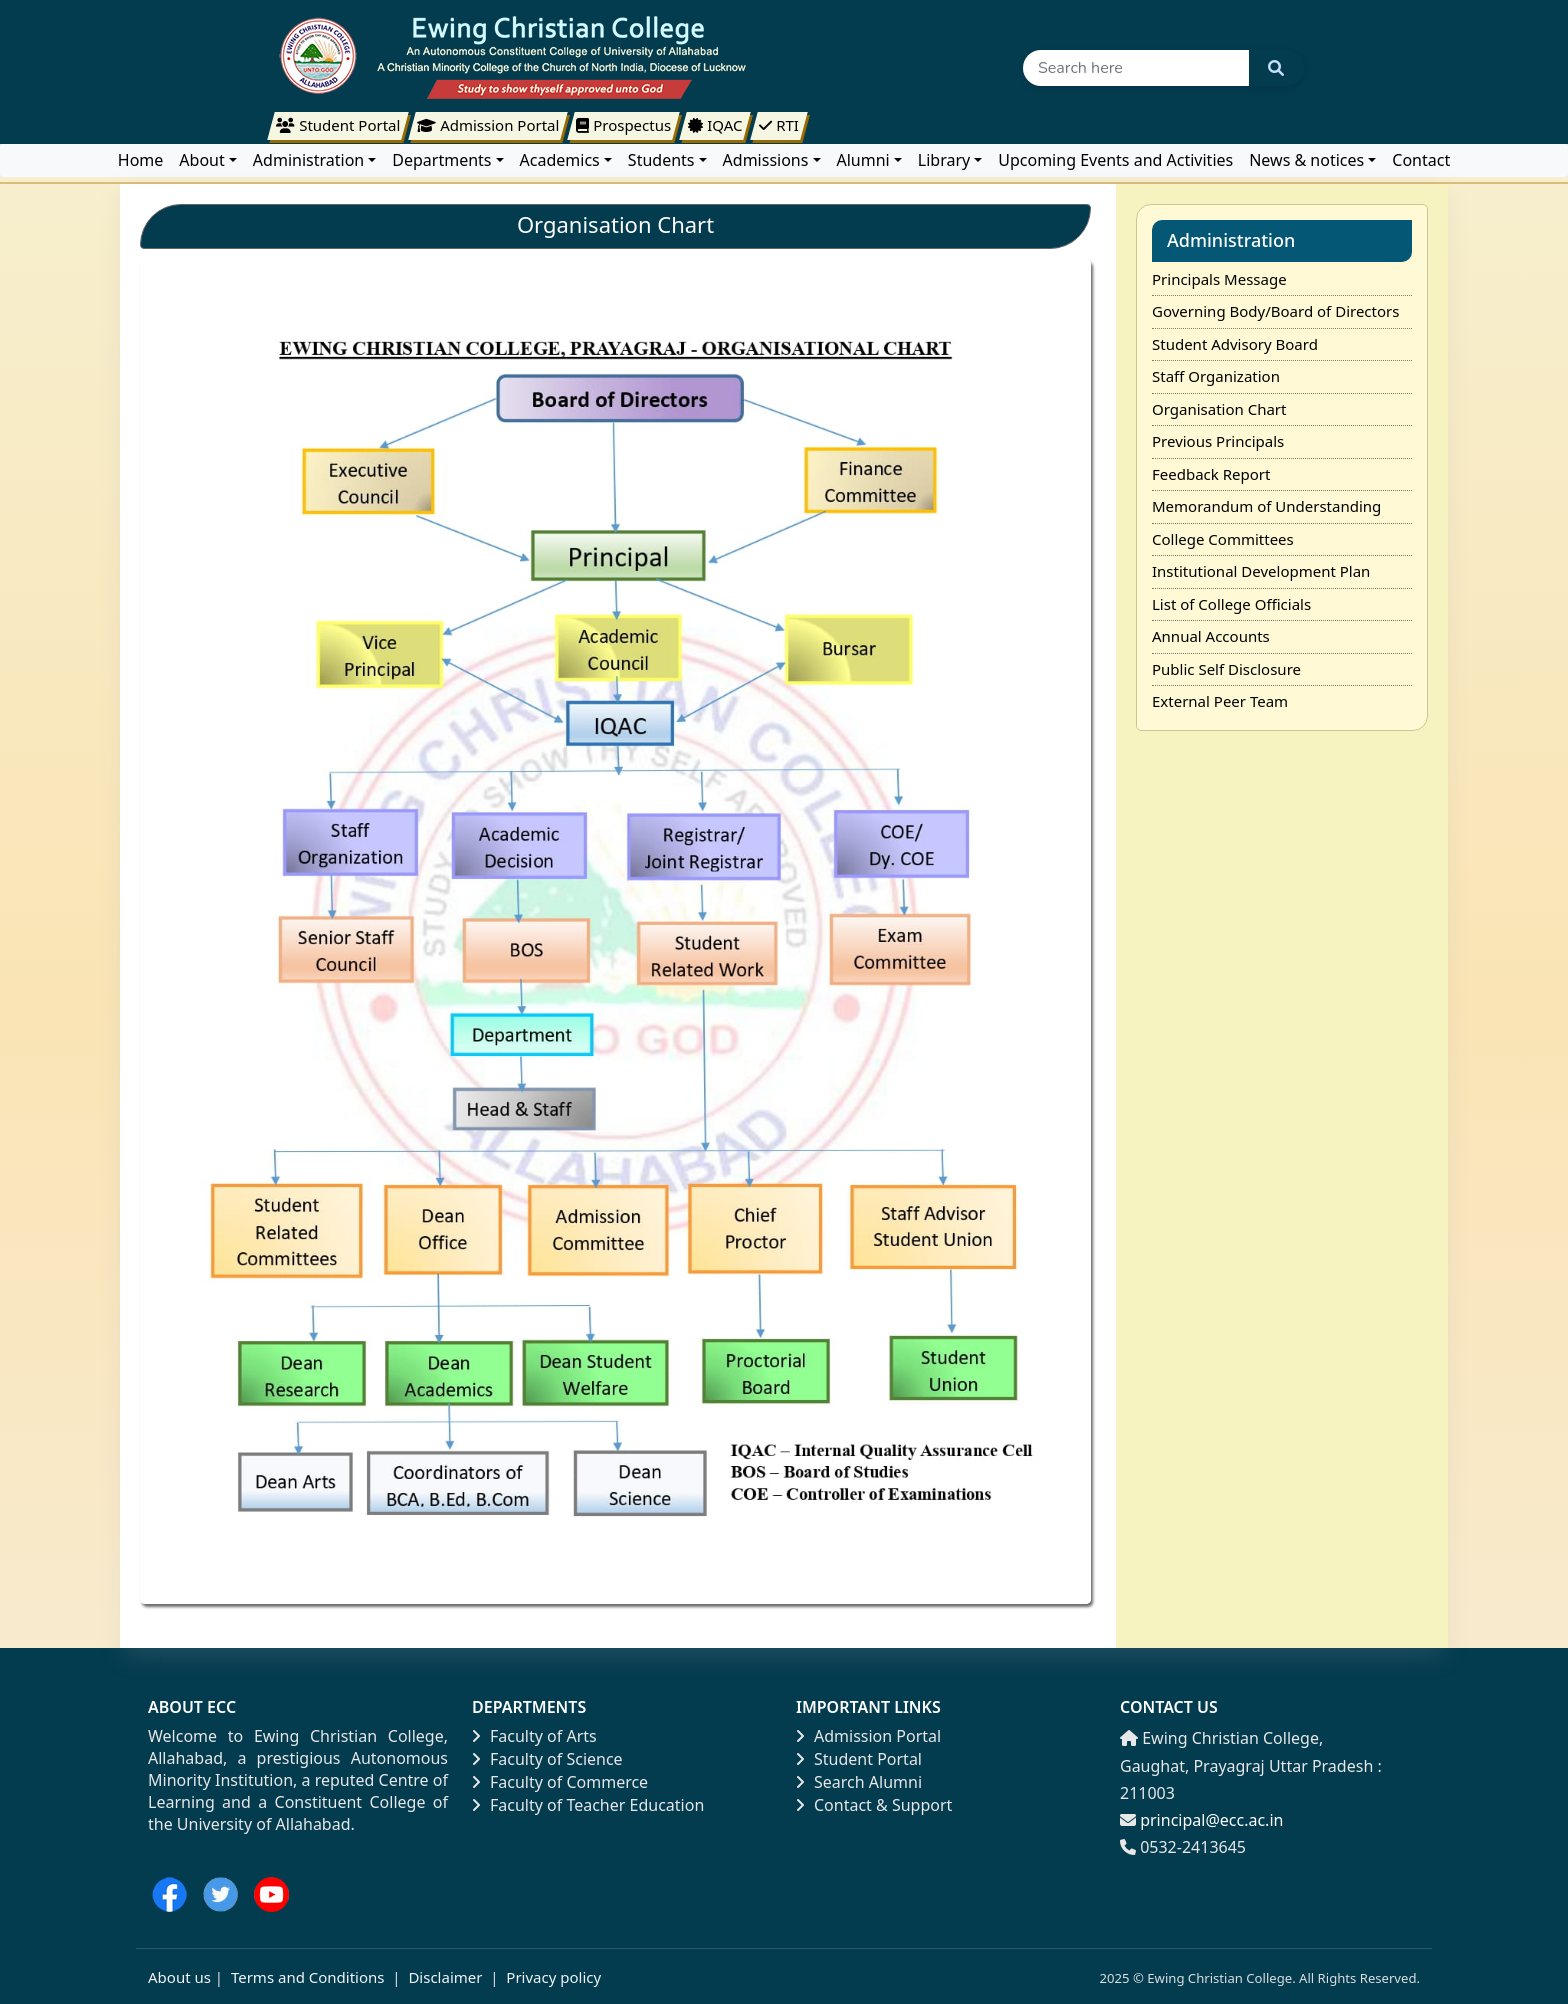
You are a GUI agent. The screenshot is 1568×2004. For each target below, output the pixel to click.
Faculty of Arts (534, 1735)
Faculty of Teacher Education (588, 1804)
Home (141, 158)
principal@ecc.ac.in (1211, 1818)
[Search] (1136, 68)
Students (661, 158)
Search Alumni (859, 1781)
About (201, 158)
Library (944, 158)
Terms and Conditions (308, 1976)
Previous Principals (1218, 440)
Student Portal (859, 1758)
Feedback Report (1211, 472)
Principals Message (1219, 277)
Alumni (863, 158)
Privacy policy (551, 1976)
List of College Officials (1231, 602)
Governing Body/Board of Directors (1275, 310)
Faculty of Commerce (560, 1781)
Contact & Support (874, 1804)
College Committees (1223, 537)
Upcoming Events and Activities (1115, 158)
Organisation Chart (1219, 407)
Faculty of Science (547, 1758)
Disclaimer (445, 1976)
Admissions (766, 158)
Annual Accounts (1211, 635)
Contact (1421, 158)
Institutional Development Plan (1261, 570)
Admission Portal (868, 1735)
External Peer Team (1220, 700)
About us (179, 1976)
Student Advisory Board (1235, 342)
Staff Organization (1216, 375)
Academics (560, 158)
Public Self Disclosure (1226, 667)
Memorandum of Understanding (1266, 505)
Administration (308, 158)
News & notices (1306, 158)
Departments (441, 158)
